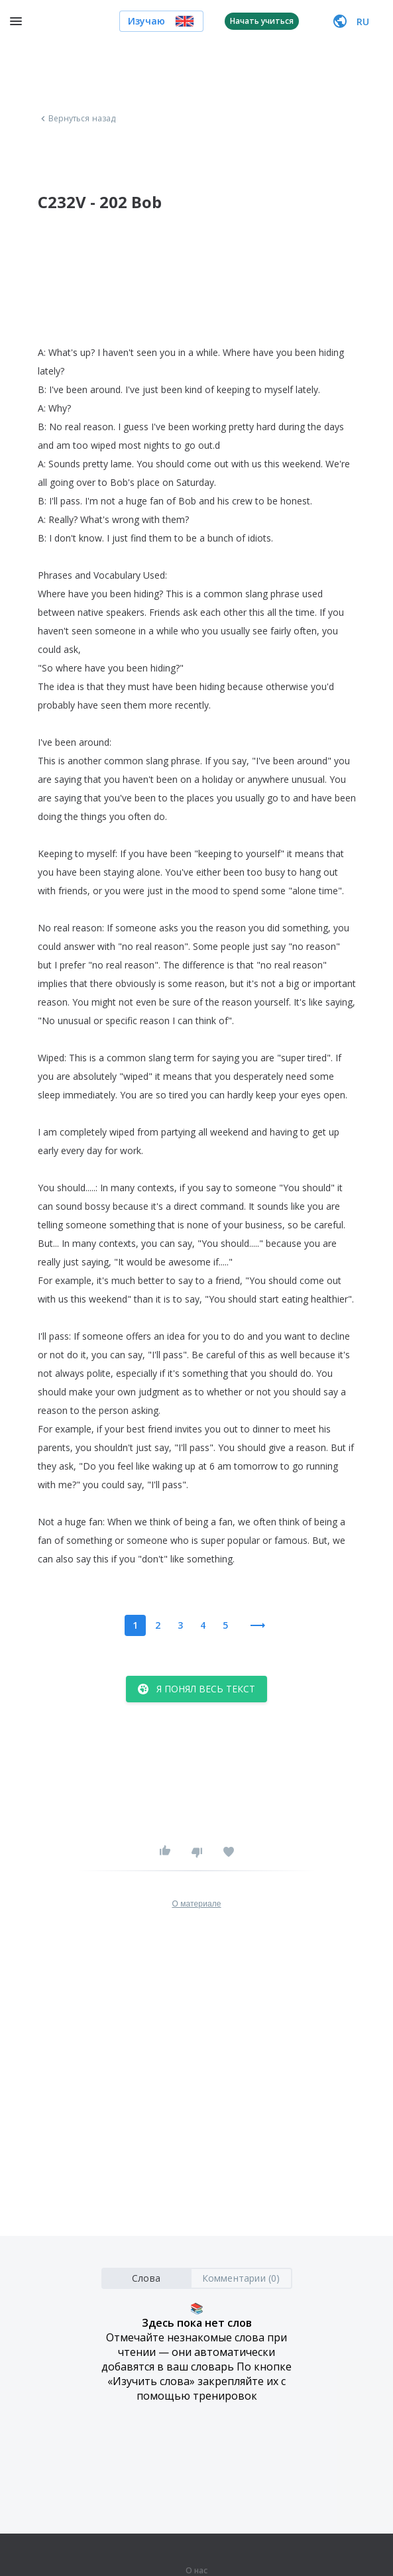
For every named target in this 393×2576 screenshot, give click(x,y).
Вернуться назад (77, 119)
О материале (196, 1903)
